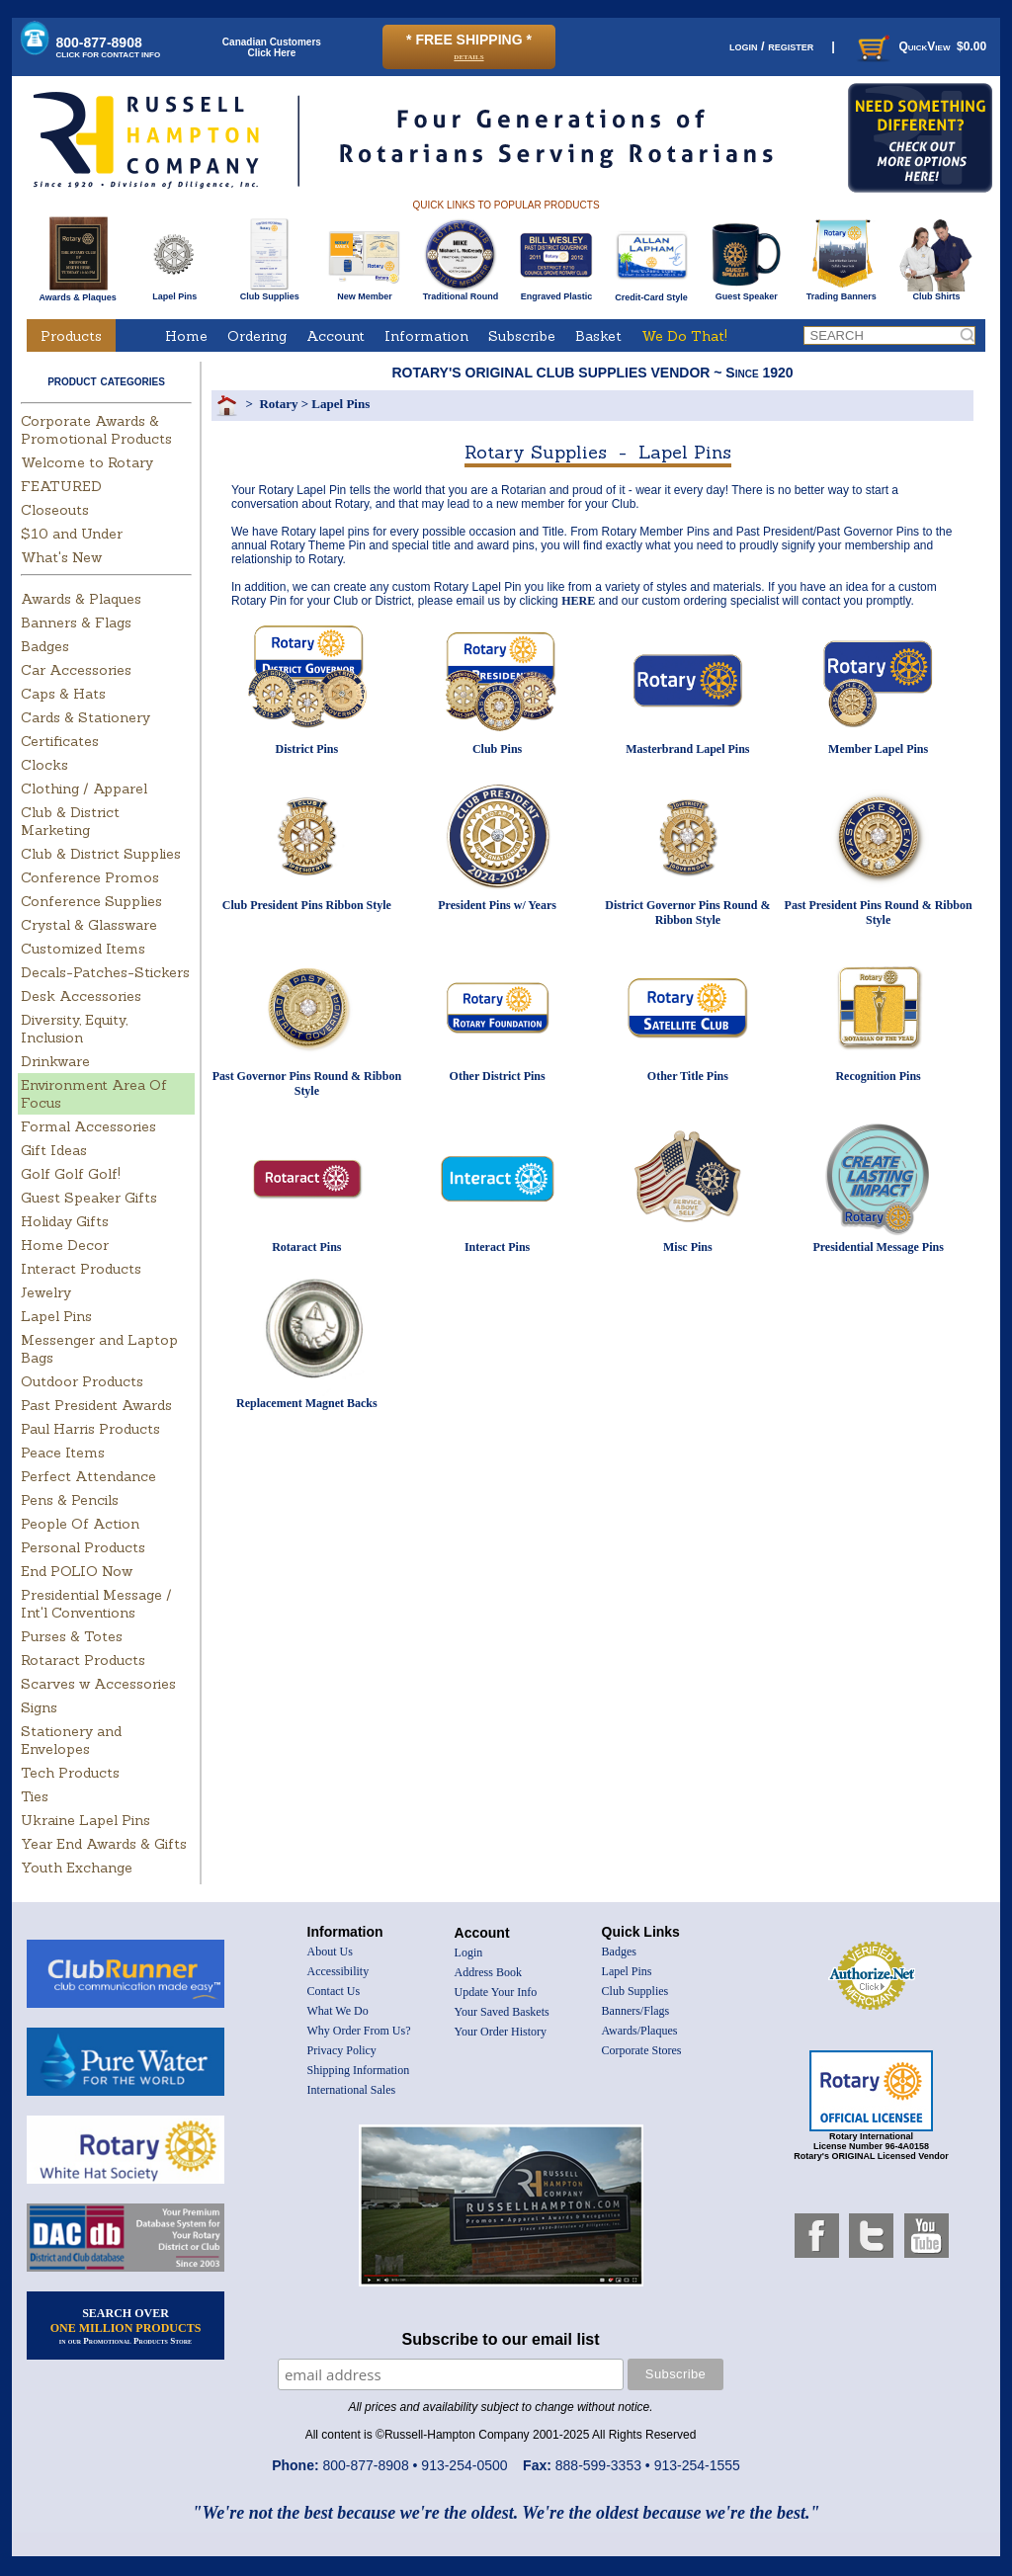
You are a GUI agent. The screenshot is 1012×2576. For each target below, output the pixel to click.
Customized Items (83, 948)
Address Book (488, 1972)
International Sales (351, 2090)
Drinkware (55, 1061)
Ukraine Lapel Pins (85, 1820)
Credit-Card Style (652, 293)
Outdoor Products (82, 1381)
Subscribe (521, 336)
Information (426, 336)
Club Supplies (269, 292)
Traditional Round (461, 292)
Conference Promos (90, 877)
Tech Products (70, 1773)
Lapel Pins (174, 292)
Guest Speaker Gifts (89, 1197)
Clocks (44, 765)
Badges (45, 646)
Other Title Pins (687, 1076)
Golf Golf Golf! (71, 1174)
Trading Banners (841, 292)
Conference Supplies (91, 901)
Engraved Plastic (556, 292)
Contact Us (334, 1991)
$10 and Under (72, 533)
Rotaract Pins (306, 1247)
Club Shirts (936, 292)
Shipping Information (358, 2070)
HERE (578, 601)
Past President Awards (96, 1405)
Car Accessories (76, 670)
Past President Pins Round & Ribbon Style (878, 912)
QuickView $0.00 (920, 46)
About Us (330, 1951)
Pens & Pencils (70, 1500)
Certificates (60, 741)
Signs (39, 1707)
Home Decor (65, 1245)
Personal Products (83, 1547)
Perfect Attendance (88, 1476)
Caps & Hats (63, 694)
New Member (364, 292)
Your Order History (501, 2031)
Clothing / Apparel (84, 788)
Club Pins (497, 749)
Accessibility (338, 1971)
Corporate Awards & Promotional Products (96, 430)
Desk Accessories (81, 996)
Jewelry (46, 1292)
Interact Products (81, 1269)
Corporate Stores (642, 2050)
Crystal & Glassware (89, 925)
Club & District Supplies (101, 854)
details (468, 55)
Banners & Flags (76, 622)
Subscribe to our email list (501, 2339)
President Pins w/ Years (497, 905)
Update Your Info (496, 1992)
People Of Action (80, 1524)
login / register (771, 46)
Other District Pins (498, 1076)
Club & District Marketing (70, 821)
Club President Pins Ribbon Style (306, 905)
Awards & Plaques (77, 292)
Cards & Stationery (85, 717)
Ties (34, 1796)
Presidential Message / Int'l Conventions (96, 1603)
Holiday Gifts (65, 1221)
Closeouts (55, 510)
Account (335, 336)
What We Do (338, 2011)
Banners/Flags (636, 2011)
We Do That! (684, 336)
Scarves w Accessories (98, 1684)
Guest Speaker (747, 292)
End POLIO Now (76, 1571)
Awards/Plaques (640, 2030)
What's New (61, 557)
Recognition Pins (877, 1076)
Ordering (257, 336)
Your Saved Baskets (502, 2012)
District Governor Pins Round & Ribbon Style (687, 912)
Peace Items (63, 1452)
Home (186, 336)
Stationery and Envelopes (71, 1740)
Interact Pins (497, 1247)
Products (71, 336)
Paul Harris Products (90, 1429)
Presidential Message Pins (877, 1247)
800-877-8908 (108, 47)
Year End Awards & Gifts (104, 1844)
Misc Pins (688, 1247)
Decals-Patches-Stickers (105, 972)
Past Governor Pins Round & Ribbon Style (306, 1083)
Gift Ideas (54, 1150)
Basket (598, 336)
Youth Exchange (76, 1867)
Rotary (278, 403)
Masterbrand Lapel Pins (687, 749)
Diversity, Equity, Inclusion (74, 1028)
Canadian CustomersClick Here (271, 47)
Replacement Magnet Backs (307, 1403)
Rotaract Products (83, 1660)
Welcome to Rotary (87, 462)
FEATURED (61, 486)
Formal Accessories (88, 1126)
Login (469, 1952)
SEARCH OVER (126, 2326)
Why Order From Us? (359, 2030)
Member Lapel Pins (878, 749)
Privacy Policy (342, 2050)
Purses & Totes (72, 1636)
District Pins (307, 749)
